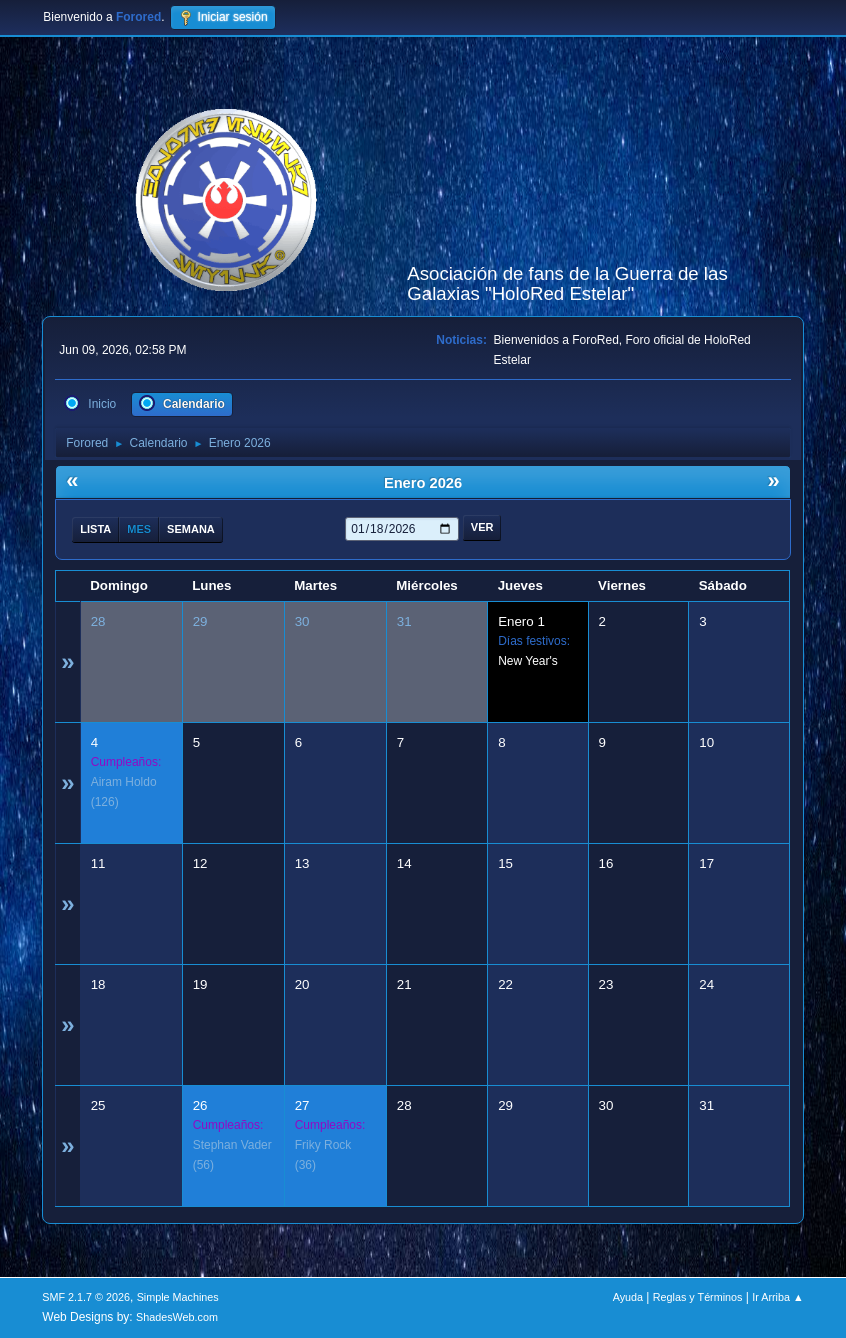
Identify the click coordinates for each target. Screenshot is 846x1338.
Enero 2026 (423, 483)
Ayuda (628, 1297)
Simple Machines (178, 1297)
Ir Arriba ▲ (777, 1297)
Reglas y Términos (698, 1297)
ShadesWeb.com (177, 1317)
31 (404, 621)
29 (200, 621)
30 (302, 621)
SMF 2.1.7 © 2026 (86, 1297)
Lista (95, 529)
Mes (139, 529)
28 (98, 621)
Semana (191, 529)
